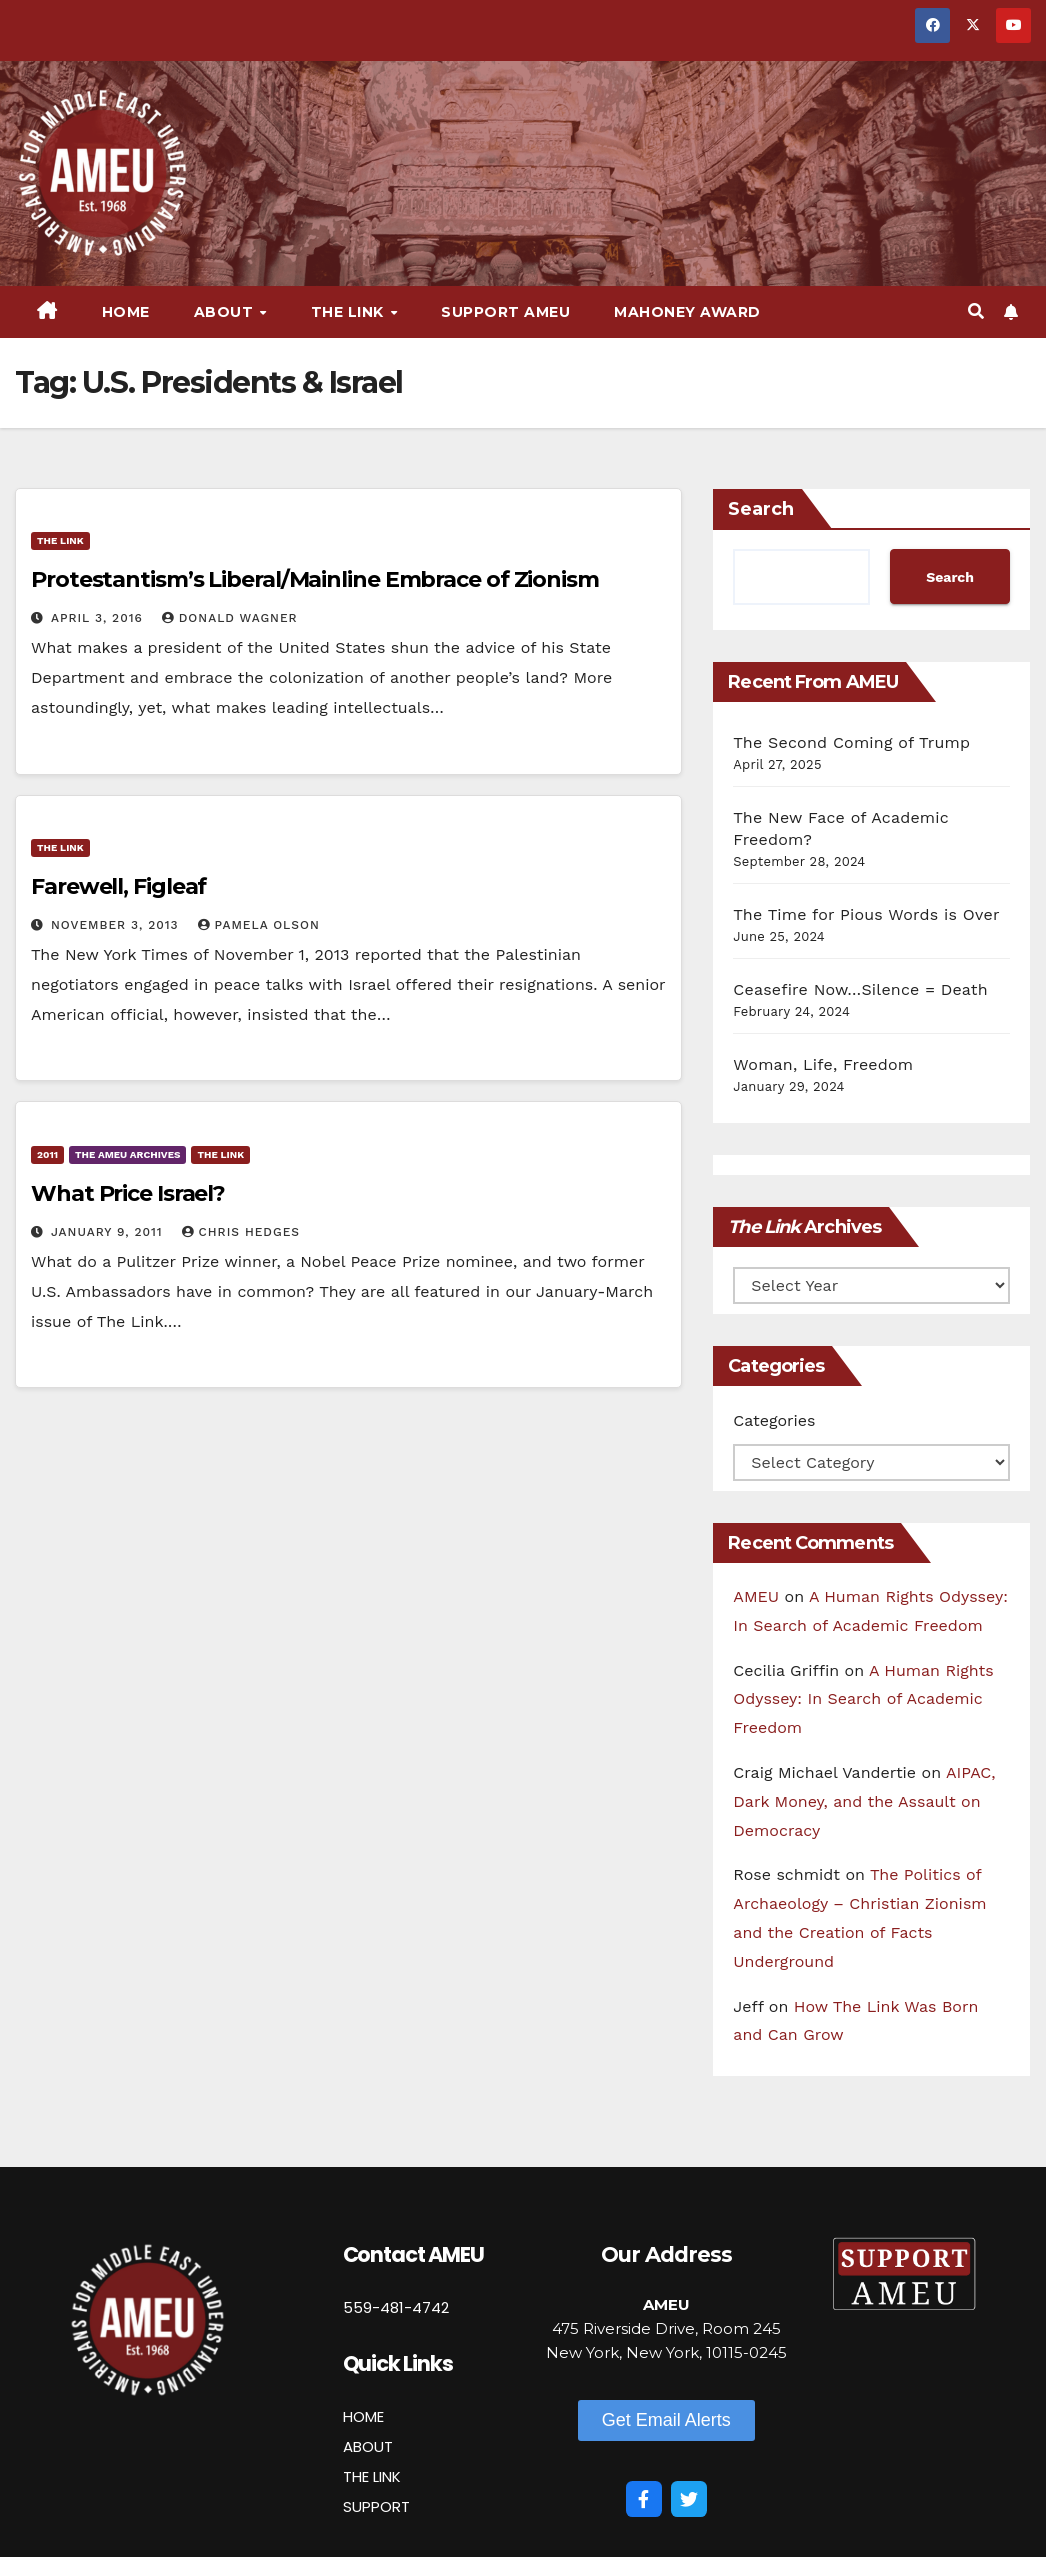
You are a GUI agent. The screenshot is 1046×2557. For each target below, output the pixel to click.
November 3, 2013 (117, 925)
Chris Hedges (241, 1232)
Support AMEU (505, 312)
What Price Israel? (128, 1193)
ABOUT (368, 2446)
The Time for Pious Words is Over (866, 914)
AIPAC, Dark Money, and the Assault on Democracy (864, 1801)
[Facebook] (644, 2499)
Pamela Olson (259, 925)
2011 (47, 1154)
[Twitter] (689, 2499)
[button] (976, 311)
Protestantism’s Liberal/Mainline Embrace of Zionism (315, 579)
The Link (350, 312)
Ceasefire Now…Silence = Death (860, 989)
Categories (774, 1420)
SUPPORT (376, 2506)
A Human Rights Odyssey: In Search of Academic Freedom (863, 1699)
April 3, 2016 (99, 618)
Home (126, 312)
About (226, 312)
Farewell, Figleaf (118, 886)
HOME (363, 2416)
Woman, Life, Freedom (823, 1064)
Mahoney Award (687, 312)
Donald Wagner (230, 618)
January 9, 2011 (109, 1232)
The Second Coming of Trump (851, 742)
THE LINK (372, 2476)
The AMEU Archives (127, 1154)
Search (761, 509)
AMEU (756, 1596)
